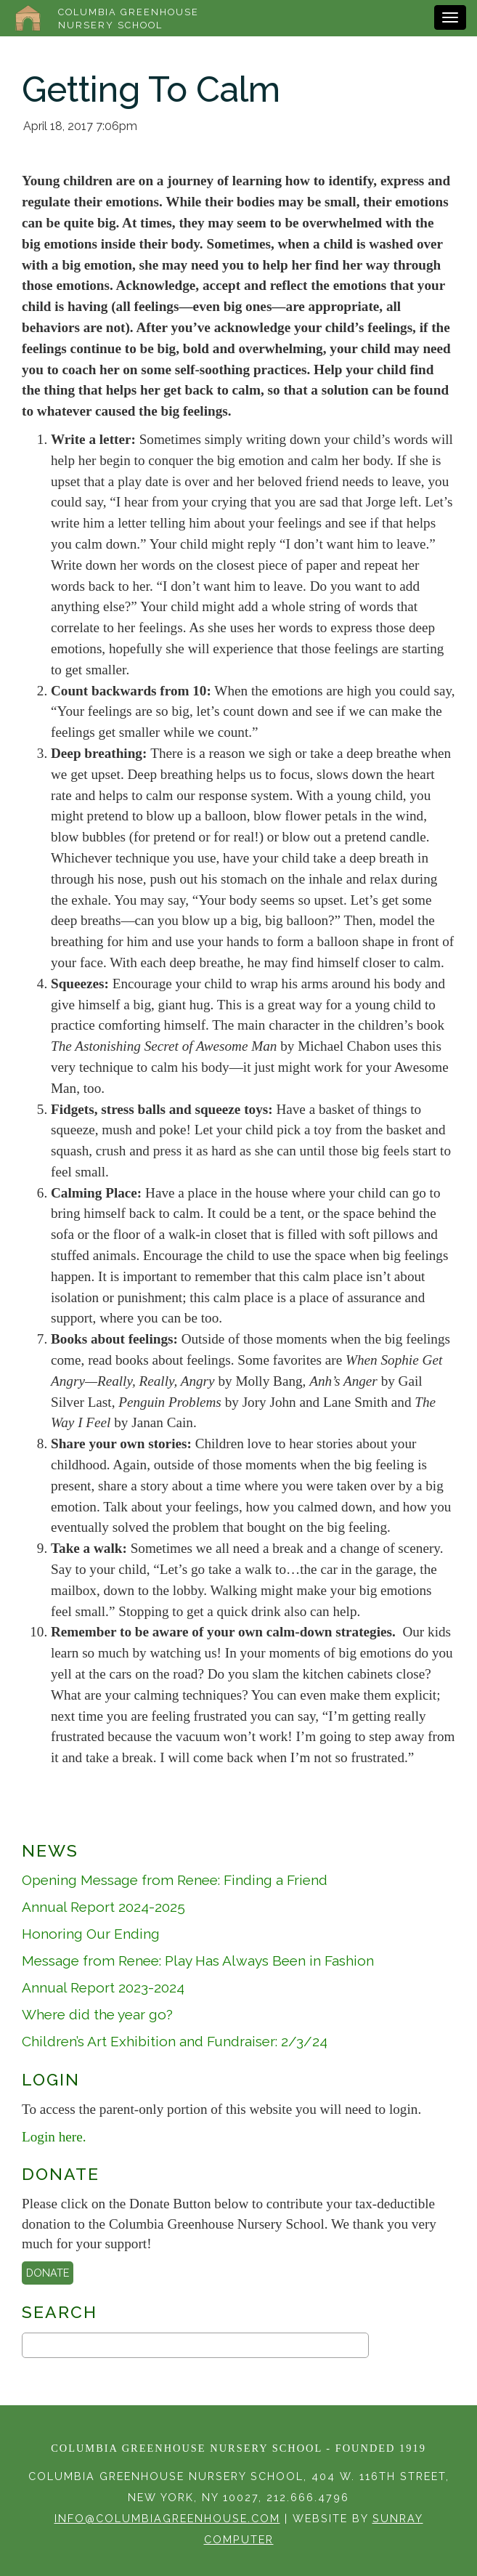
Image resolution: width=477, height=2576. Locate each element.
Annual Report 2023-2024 (103, 1987)
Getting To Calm (151, 89)
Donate (47, 2272)
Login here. (54, 2136)
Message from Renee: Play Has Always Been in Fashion (198, 1961)
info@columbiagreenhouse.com (167, 2518)
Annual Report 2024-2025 (103, 1907)
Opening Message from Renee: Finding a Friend (174, 1880)
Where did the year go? (97, 2014)
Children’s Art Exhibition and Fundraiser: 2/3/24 (174, 2041)
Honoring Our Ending (91, 1934)
